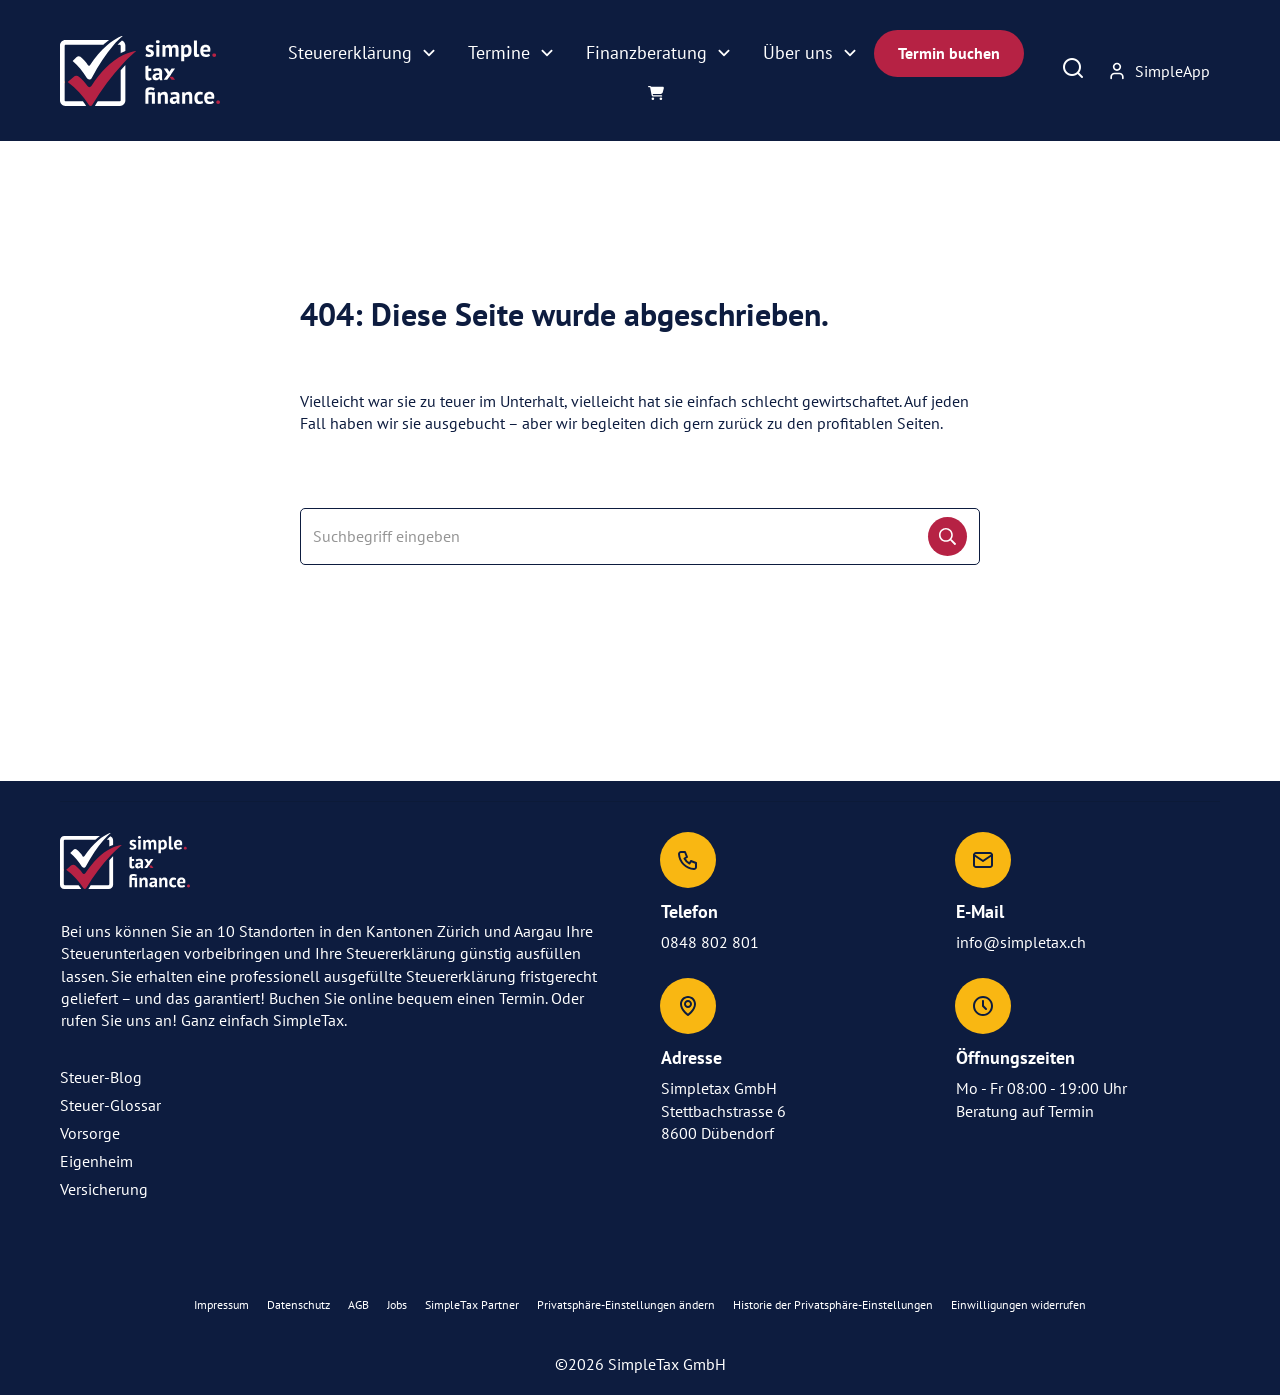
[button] (626, 1305)
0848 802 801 (710, 942)
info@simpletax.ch (1021, 942)
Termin (1071, 1111)
